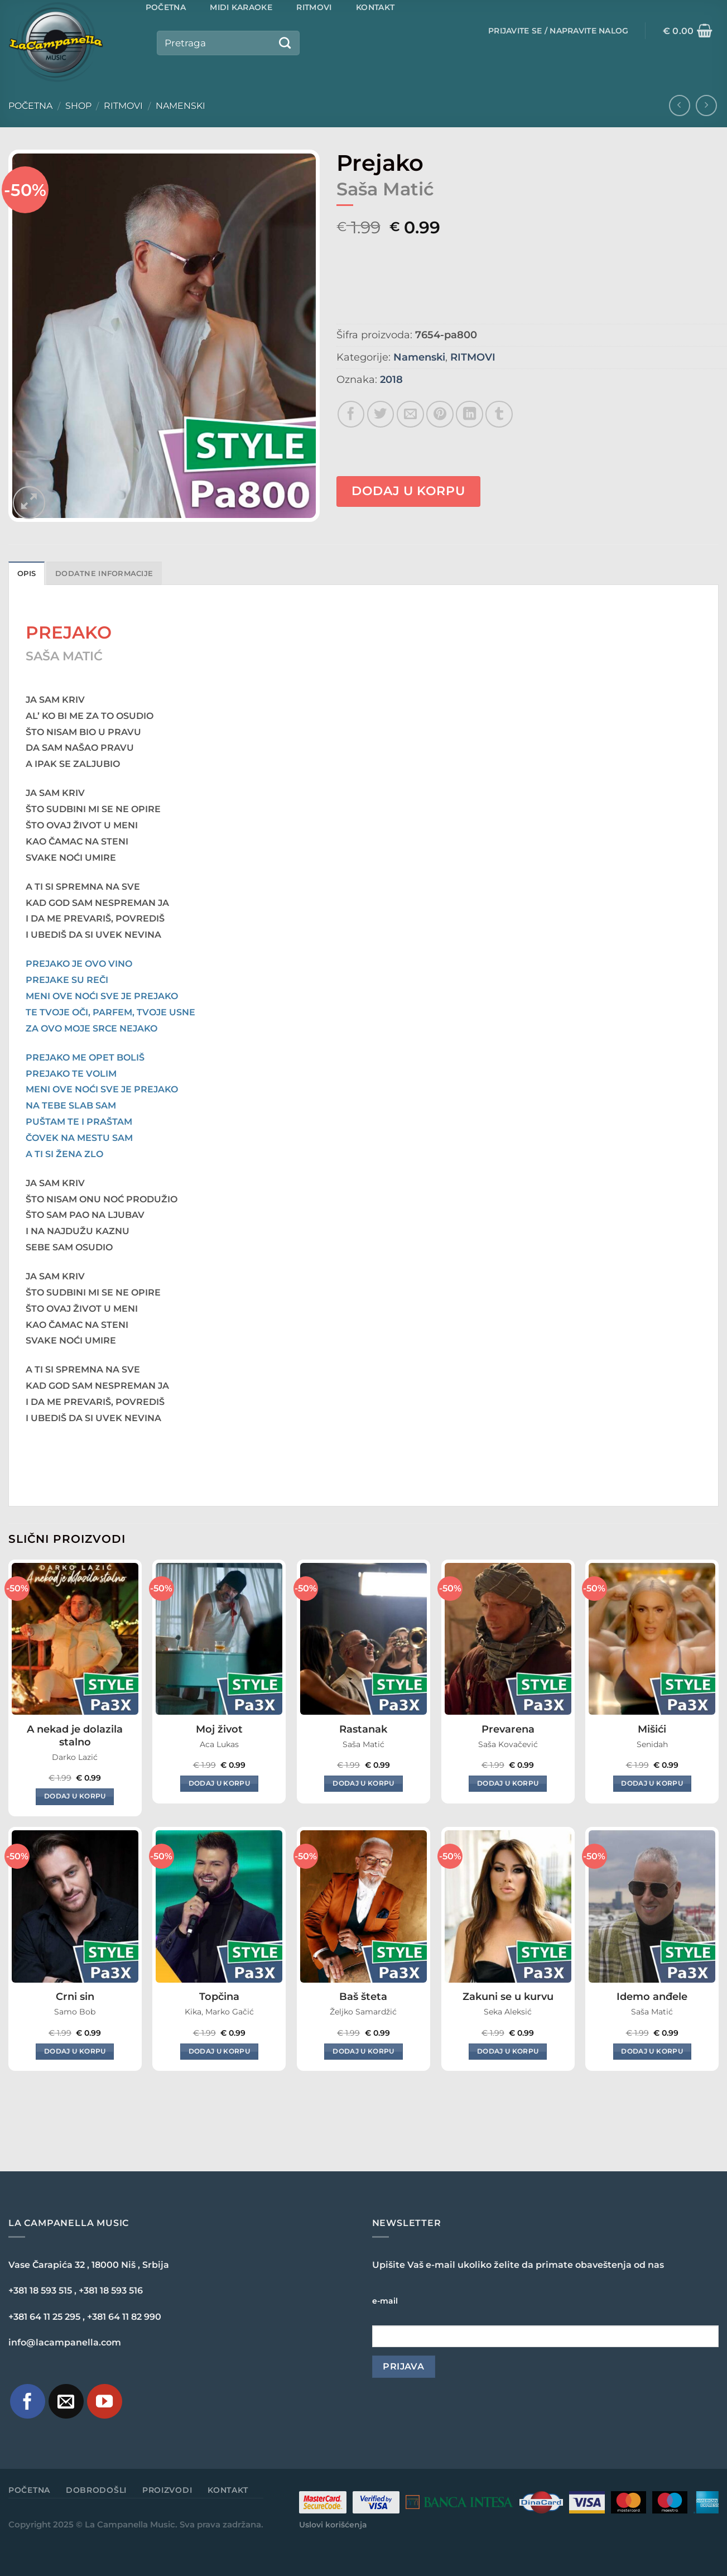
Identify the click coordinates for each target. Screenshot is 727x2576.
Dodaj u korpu (408, 490)
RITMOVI (123, 105)
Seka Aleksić (508, 2012)
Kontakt (228, 2490)
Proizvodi (167, 2490)
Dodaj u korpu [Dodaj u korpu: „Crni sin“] (75, 2051)
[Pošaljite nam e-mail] (66, 2401)
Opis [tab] (26, 573)
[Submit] (285, 43)
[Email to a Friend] (410, 414)
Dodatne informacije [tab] (104, 573)
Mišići (652, 1729)
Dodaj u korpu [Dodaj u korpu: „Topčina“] (220, 2051)
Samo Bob (74, 2012)
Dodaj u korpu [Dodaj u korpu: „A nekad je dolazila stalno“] (75, 1796)
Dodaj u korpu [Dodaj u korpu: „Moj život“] (220, 1783)
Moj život (219, 1729)
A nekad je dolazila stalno (75, 1735)
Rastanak (363, 1729)
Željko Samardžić (363, 2012)
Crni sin (75, 1996)
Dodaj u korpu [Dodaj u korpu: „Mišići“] (652, 1783)
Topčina (219, 1996)
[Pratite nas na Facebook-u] (27, 2401)
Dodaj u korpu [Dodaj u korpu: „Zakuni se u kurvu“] (508, 2051)
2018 (391, 379)
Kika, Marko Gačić (219, 2012)
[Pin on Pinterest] (440, 414)
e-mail (385, 2301)
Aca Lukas (219, 1744)
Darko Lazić (75, 1757)
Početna (30, 105)
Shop (78, 105)
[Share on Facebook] (351, 414)
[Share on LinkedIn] (469, 414)
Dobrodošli (96, 2490)
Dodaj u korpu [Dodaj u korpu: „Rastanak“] (363, 1783)
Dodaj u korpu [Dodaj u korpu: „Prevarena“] (508, 1783)
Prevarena (508, 1729)
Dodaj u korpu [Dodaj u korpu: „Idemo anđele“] (652, 2051)
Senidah (652, 1744)
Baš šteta (363, 1996)
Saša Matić (363, 1744)
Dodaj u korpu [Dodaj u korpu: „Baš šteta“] (363, 2051)
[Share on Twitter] (380, 414)
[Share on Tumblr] (499, 414)
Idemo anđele (652, 1996)
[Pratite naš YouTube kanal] (104, 2401)
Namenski (180, 105)
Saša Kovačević (508, 1744)
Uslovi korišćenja (333, 2525)
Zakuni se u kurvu (508, 1996)
